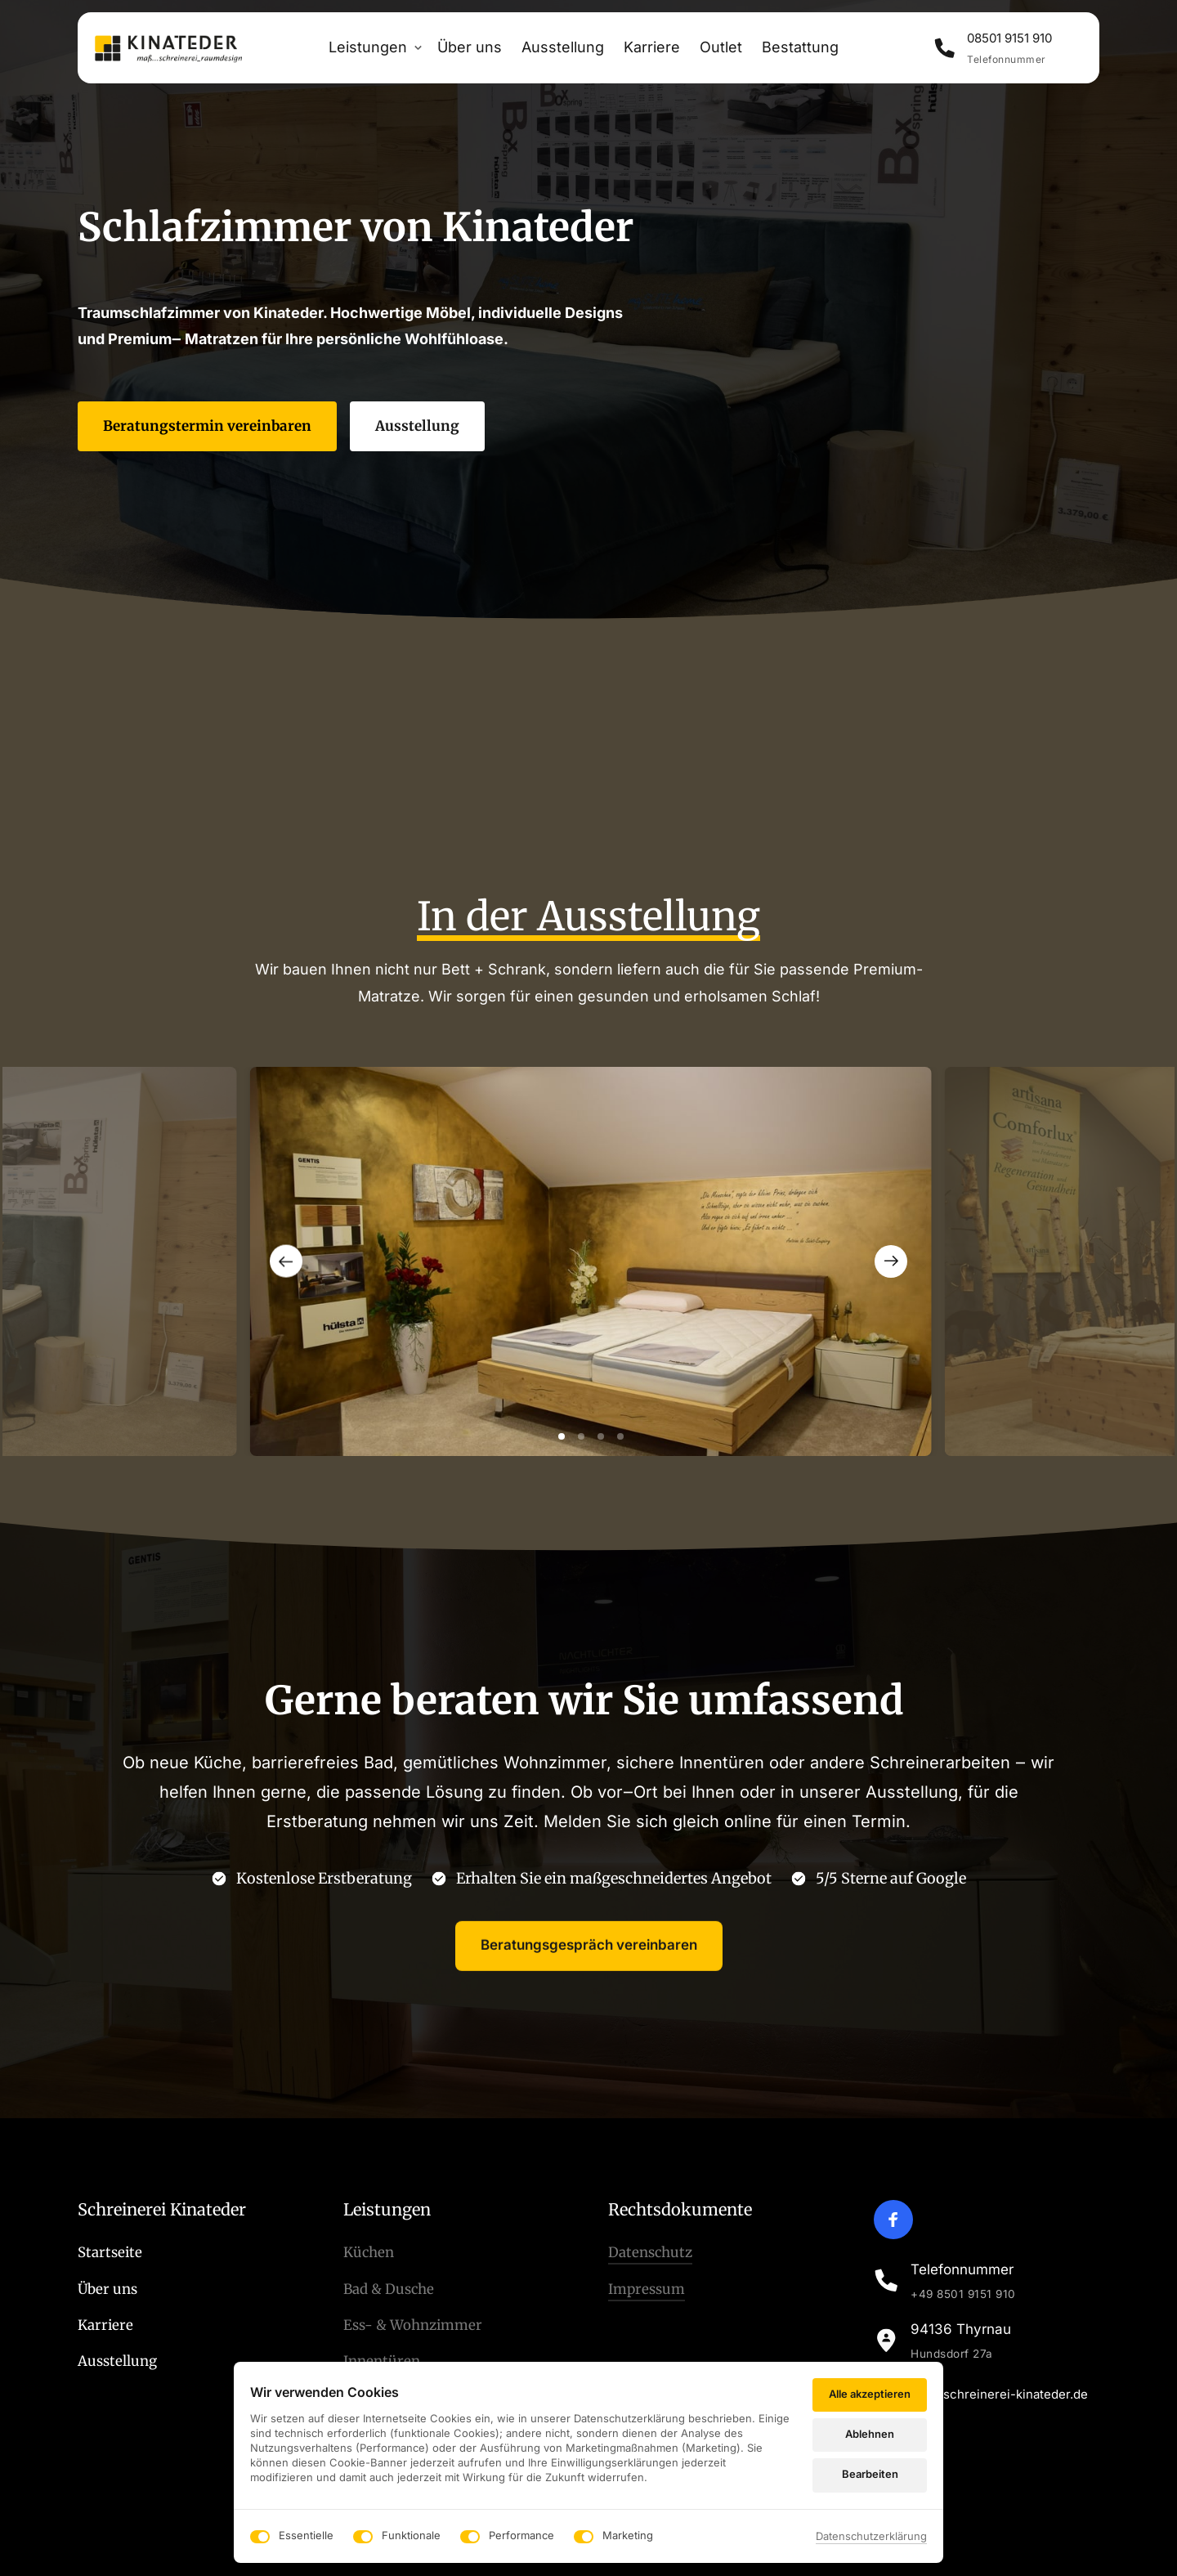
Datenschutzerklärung (871, 2535)
